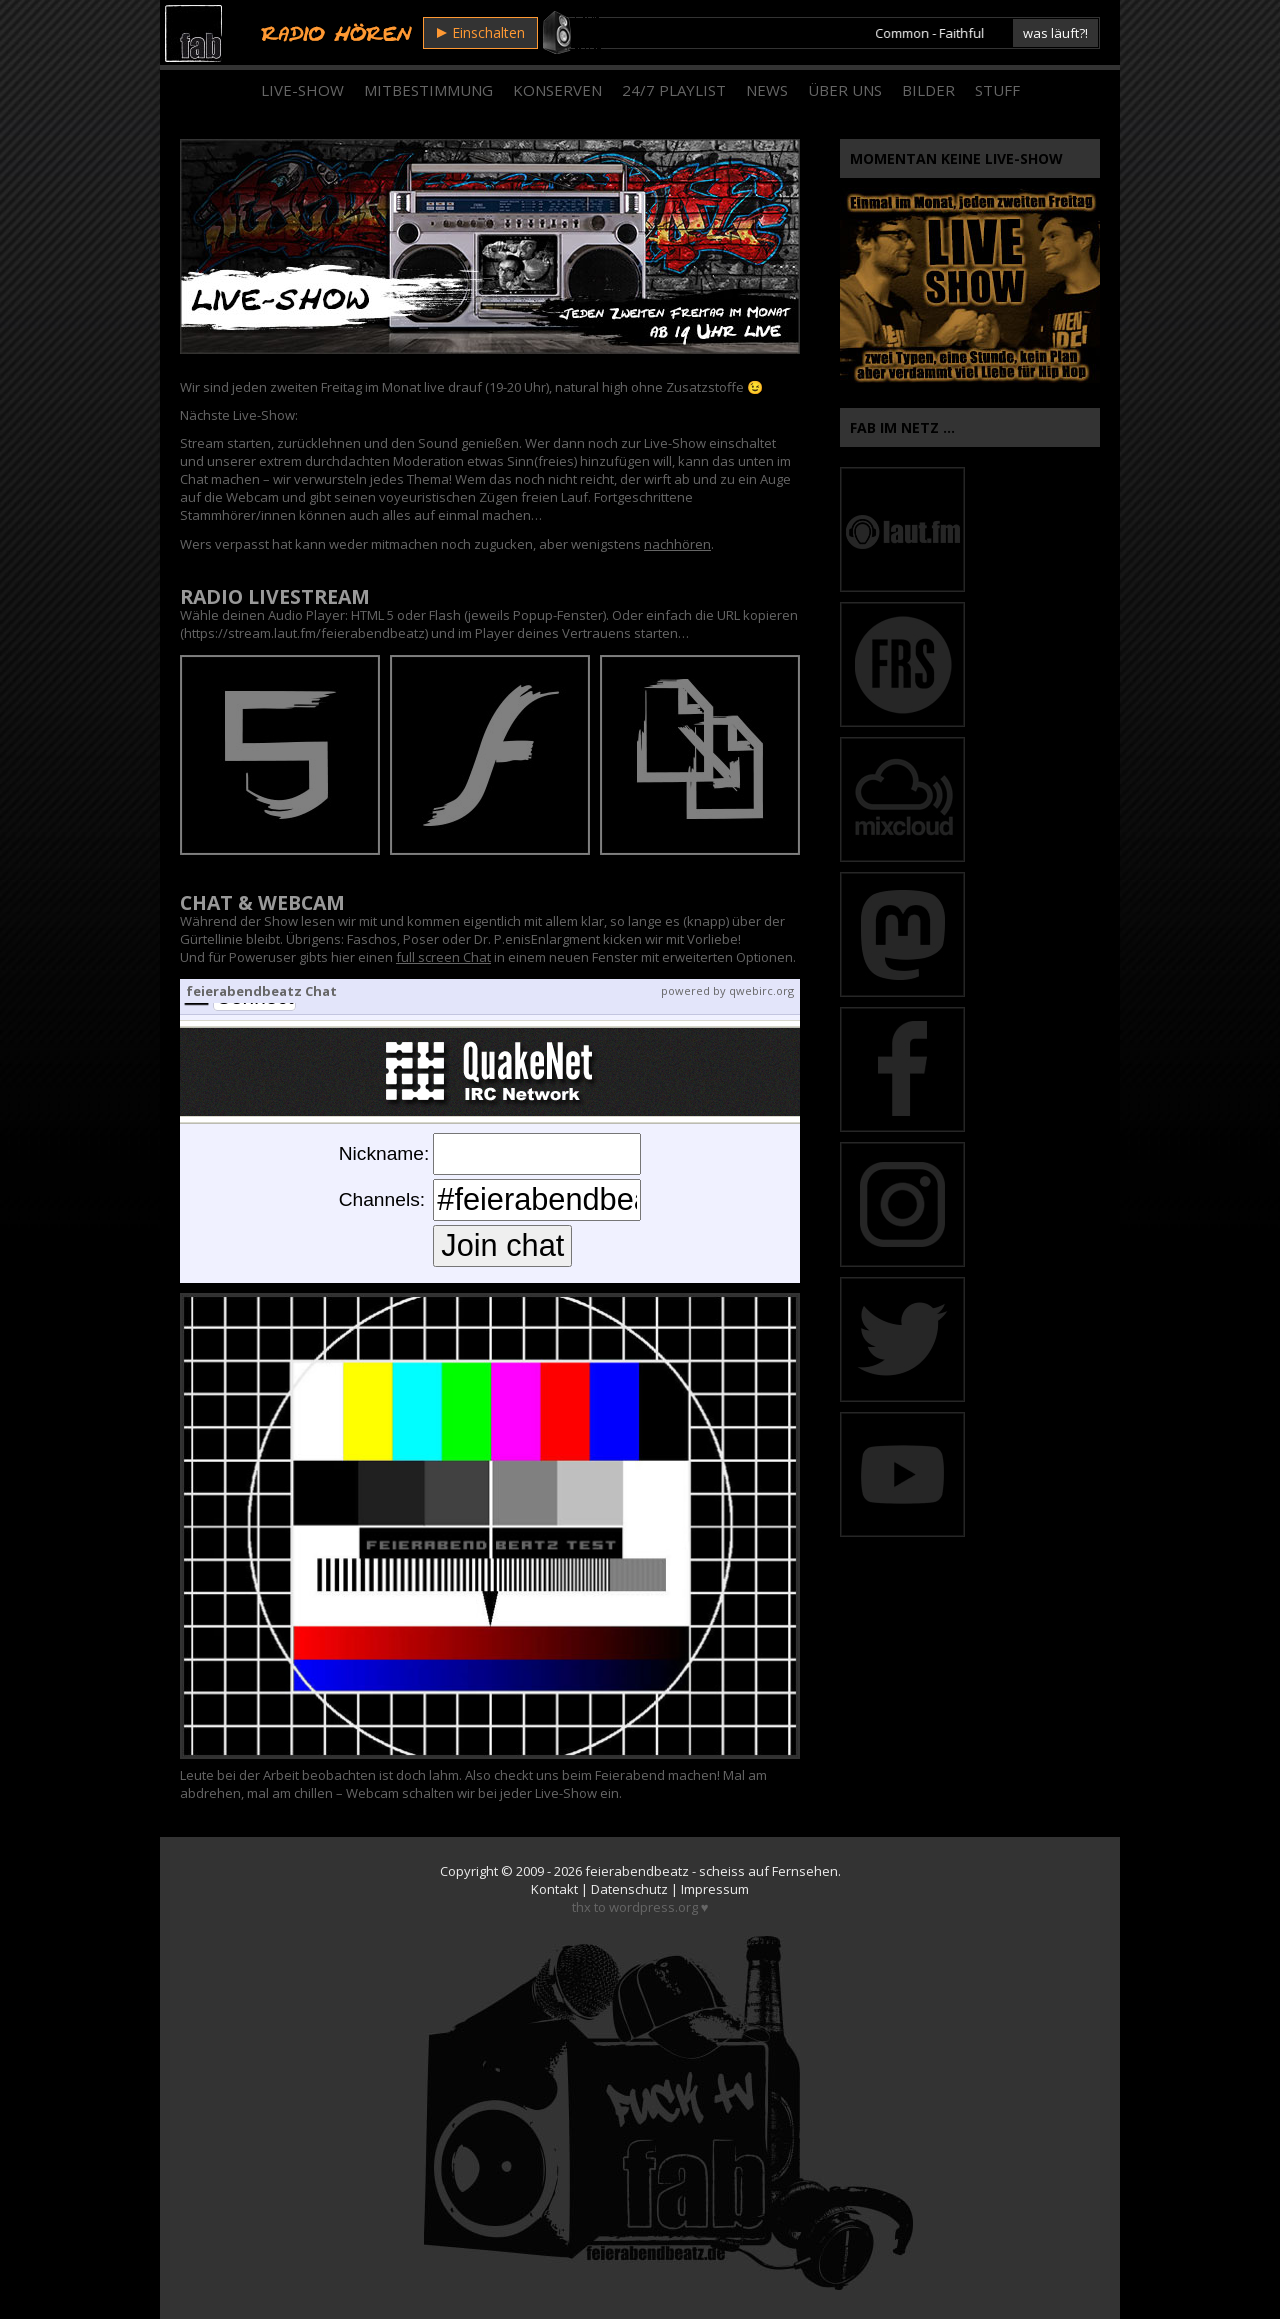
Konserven (557, 90)
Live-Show (302, 90)
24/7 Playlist (674, 90)
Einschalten (481, 32)
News (767, 90)
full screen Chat (443, 957)
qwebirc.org (761, 990)
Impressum (715, 1889)
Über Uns (845, 90)
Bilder (928, 90)
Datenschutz (629, 1889)
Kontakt (554, 1889)
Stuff (997, 90)
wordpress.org (653, 1907)
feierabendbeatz (637, 1871)
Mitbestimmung (428, 90)
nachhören (677, 544)
